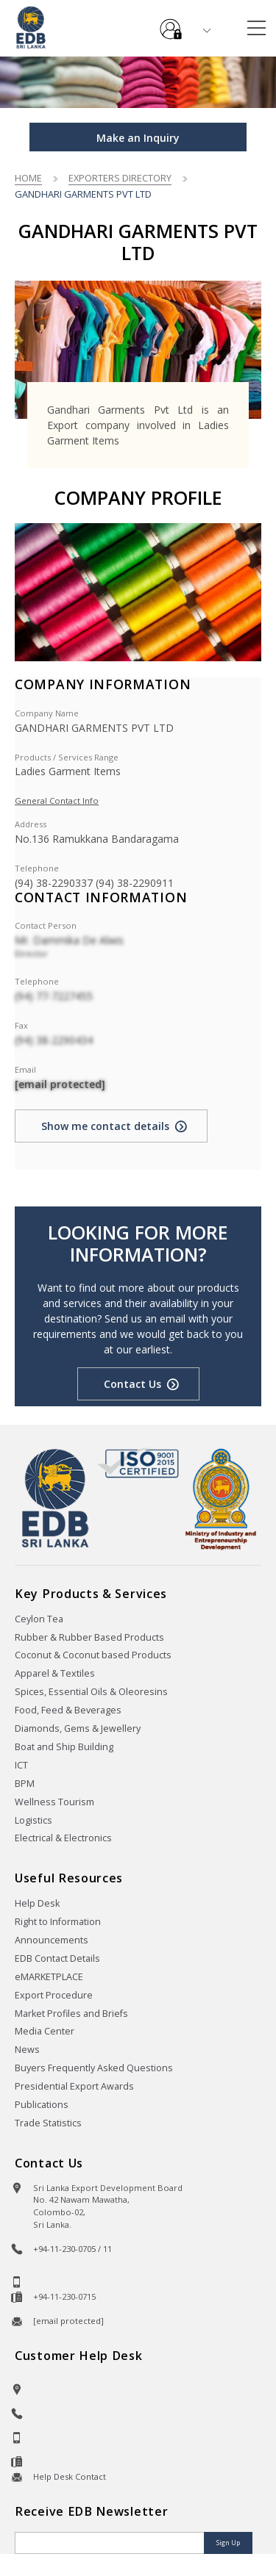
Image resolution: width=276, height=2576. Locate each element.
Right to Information (58, 1921)
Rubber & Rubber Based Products (89, 1637)
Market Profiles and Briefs (71, 2013)
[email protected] (60, 1084)
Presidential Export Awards (74, 2086)
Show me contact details (105, 1126)
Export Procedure (54, 1995)
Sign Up (228, 2542)
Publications (41, 2104)
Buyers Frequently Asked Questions (94, 2068)
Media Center (44, 2031)
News (27, 2049)
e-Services (171, 23)
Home (28, 177)
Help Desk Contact (69, 2476)
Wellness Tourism (54, 1802)
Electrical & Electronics (63, 1838)
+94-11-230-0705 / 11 (72, 2248)
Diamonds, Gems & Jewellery (78, 1728)
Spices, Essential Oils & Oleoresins (91, 1691)
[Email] (111, 2543)
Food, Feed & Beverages (68, 1710)
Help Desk (37, 1903)
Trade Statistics (48, 2123)
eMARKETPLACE (49, 1977)
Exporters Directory (119, 177)
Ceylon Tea (39, 1619)
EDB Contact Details (57, 1958)
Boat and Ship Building (64, 1747)
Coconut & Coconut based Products (93, 1655)
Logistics (33, 1820)
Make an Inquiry (138, 138)
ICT (21, 1765)
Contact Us (132, 1384)
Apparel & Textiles (55, 1673)
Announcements (51, 1940)
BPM (25, 1783)
